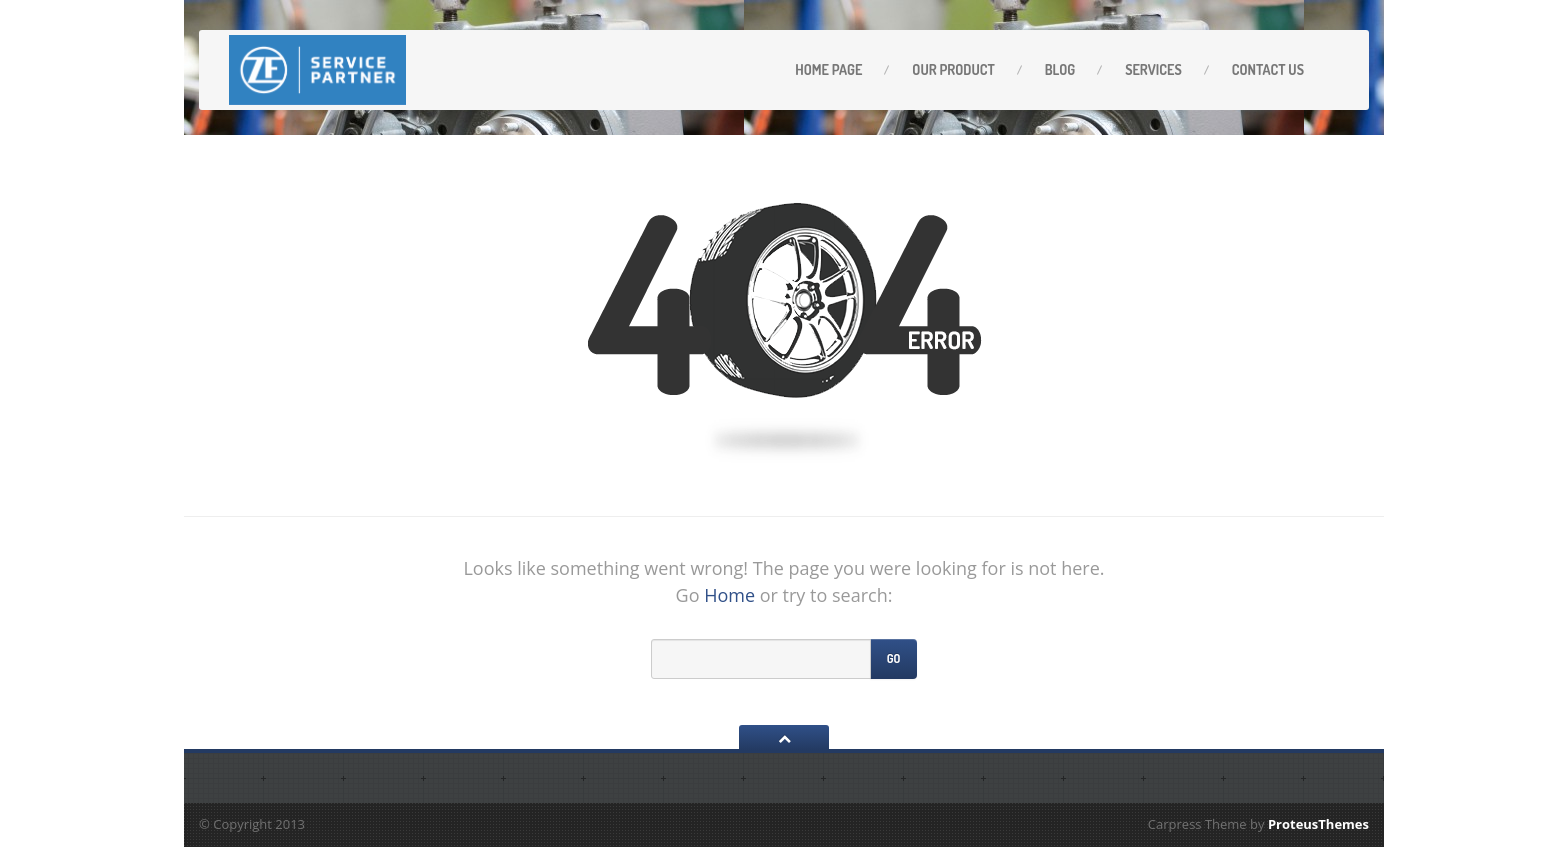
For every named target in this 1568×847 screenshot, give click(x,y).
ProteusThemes (1318, 824)
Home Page (828, 69)
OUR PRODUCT (953, 69)
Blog (1060, 69)
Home (729, 595)
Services (1153, 69)
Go (894, 658)
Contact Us (1268, 69)
